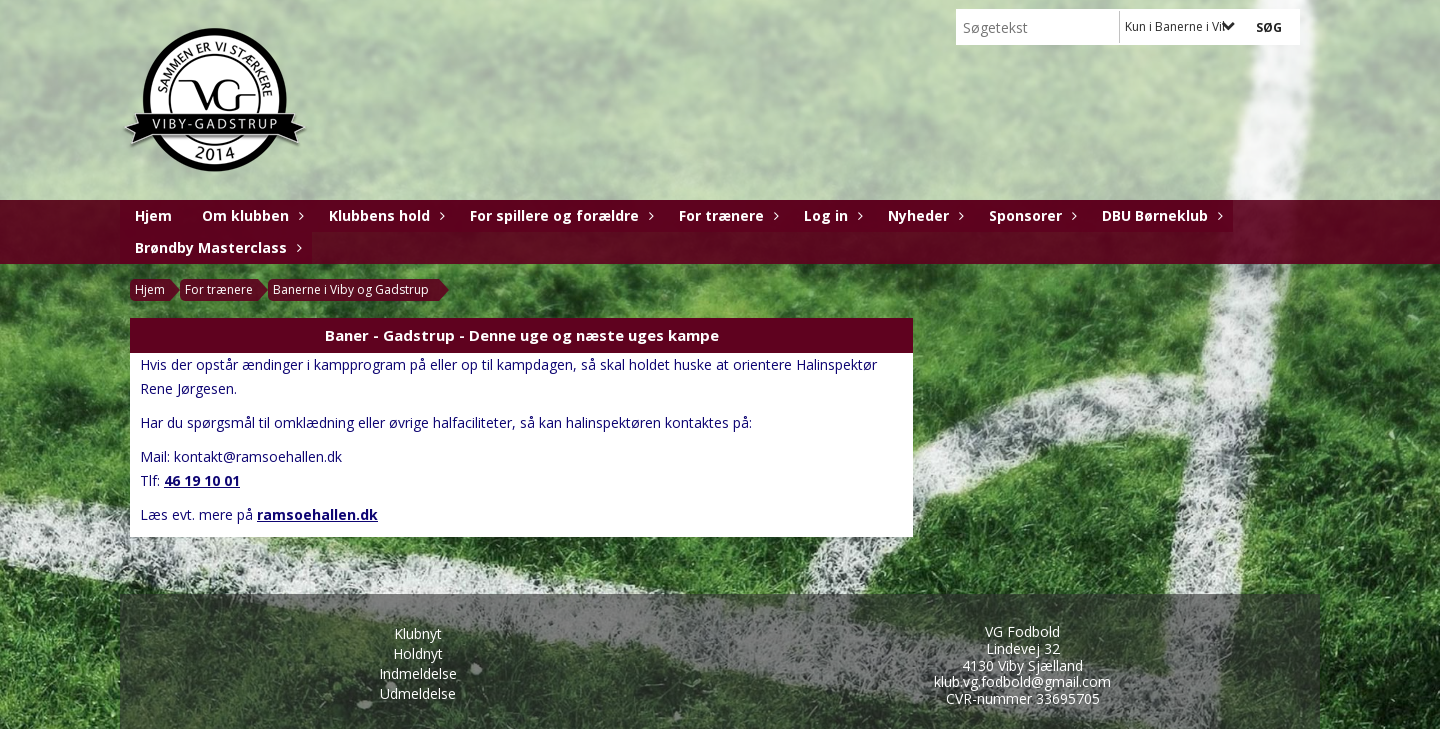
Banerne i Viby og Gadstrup (351, 289)
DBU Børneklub (1160, 215)
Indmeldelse (418, 673)
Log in (831, 215)
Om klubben (250, 215)
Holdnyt (418, 653)
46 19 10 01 (202, 480)
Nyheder (923, 215)
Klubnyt (418, 633)
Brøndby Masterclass (216, 247)
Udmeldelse (418, 693)
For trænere (726, 215)
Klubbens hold (384, 215)
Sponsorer (1030, 215)
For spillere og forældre (559, 215)
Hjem (153, 215)
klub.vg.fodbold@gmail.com (1022, 681)
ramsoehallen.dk (317, 514)
